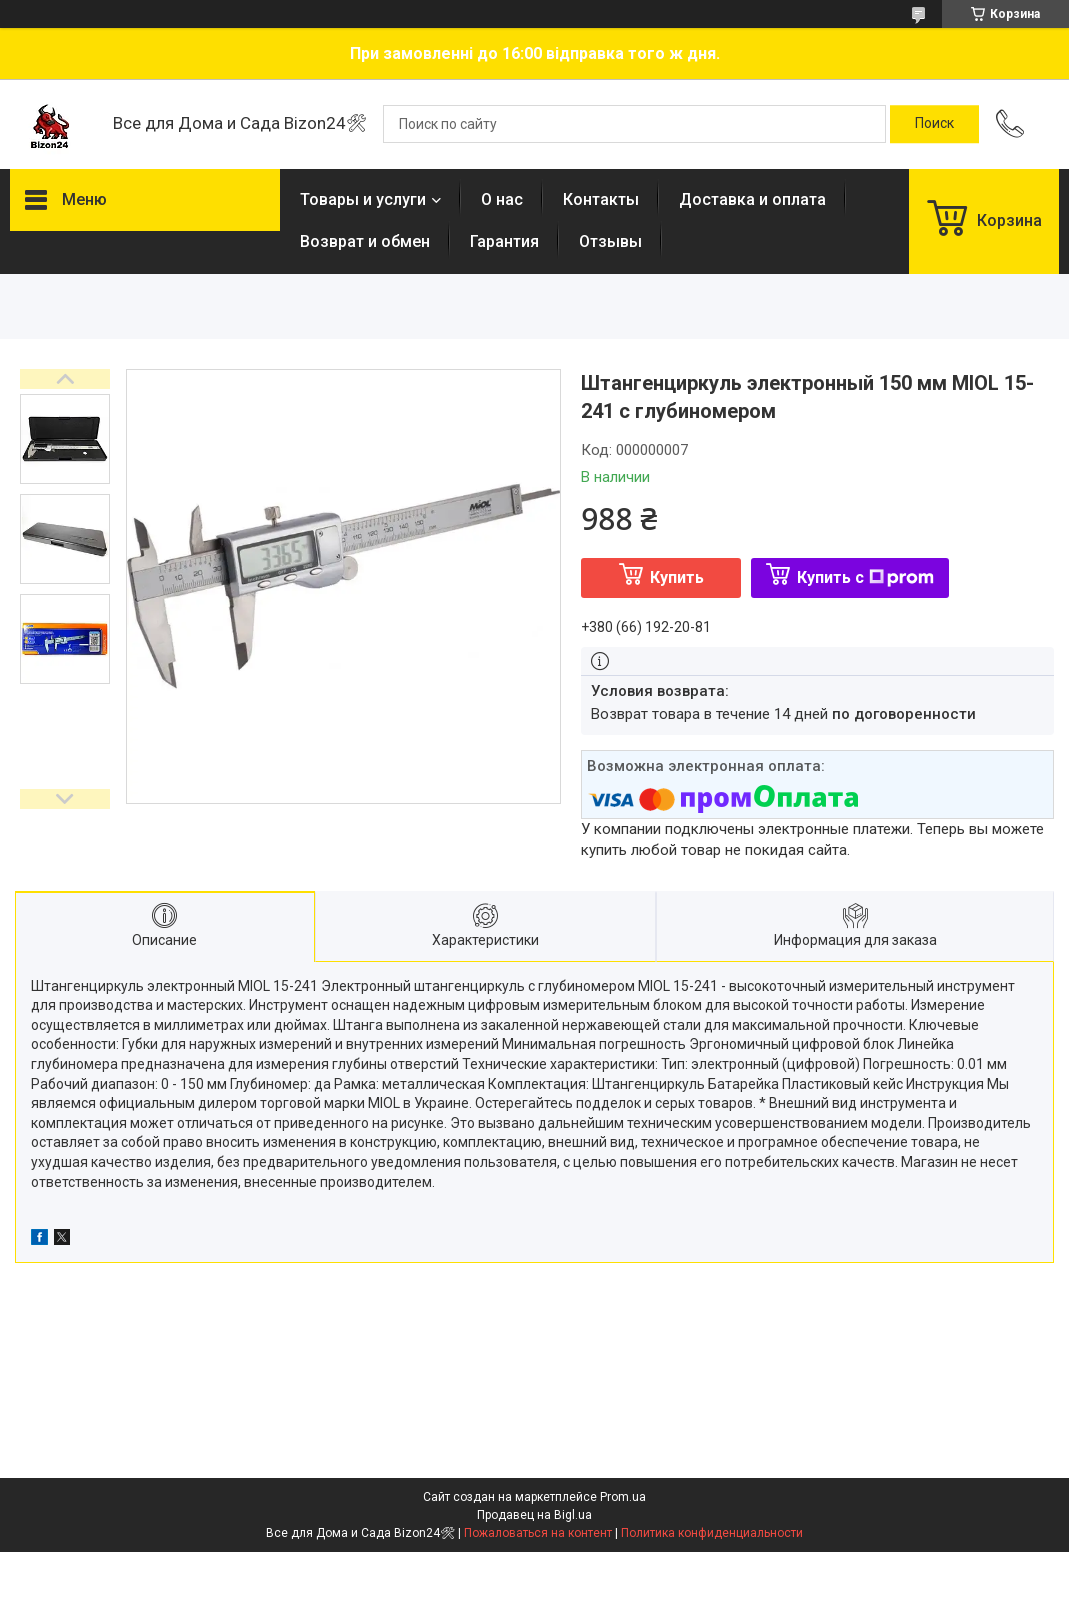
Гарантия (504, 241)
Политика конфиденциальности (712, 1533)
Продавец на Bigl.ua (534, 1515)
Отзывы (610, 241)
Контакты (601, 199)
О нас (502, 199)
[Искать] (934, 124)
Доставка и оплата (752, 199)
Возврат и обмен (365, 241)
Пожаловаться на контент (538, 1533)
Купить (677, 577)
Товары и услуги (363, 199)
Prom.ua (623, 1497)
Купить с (865, 577)
